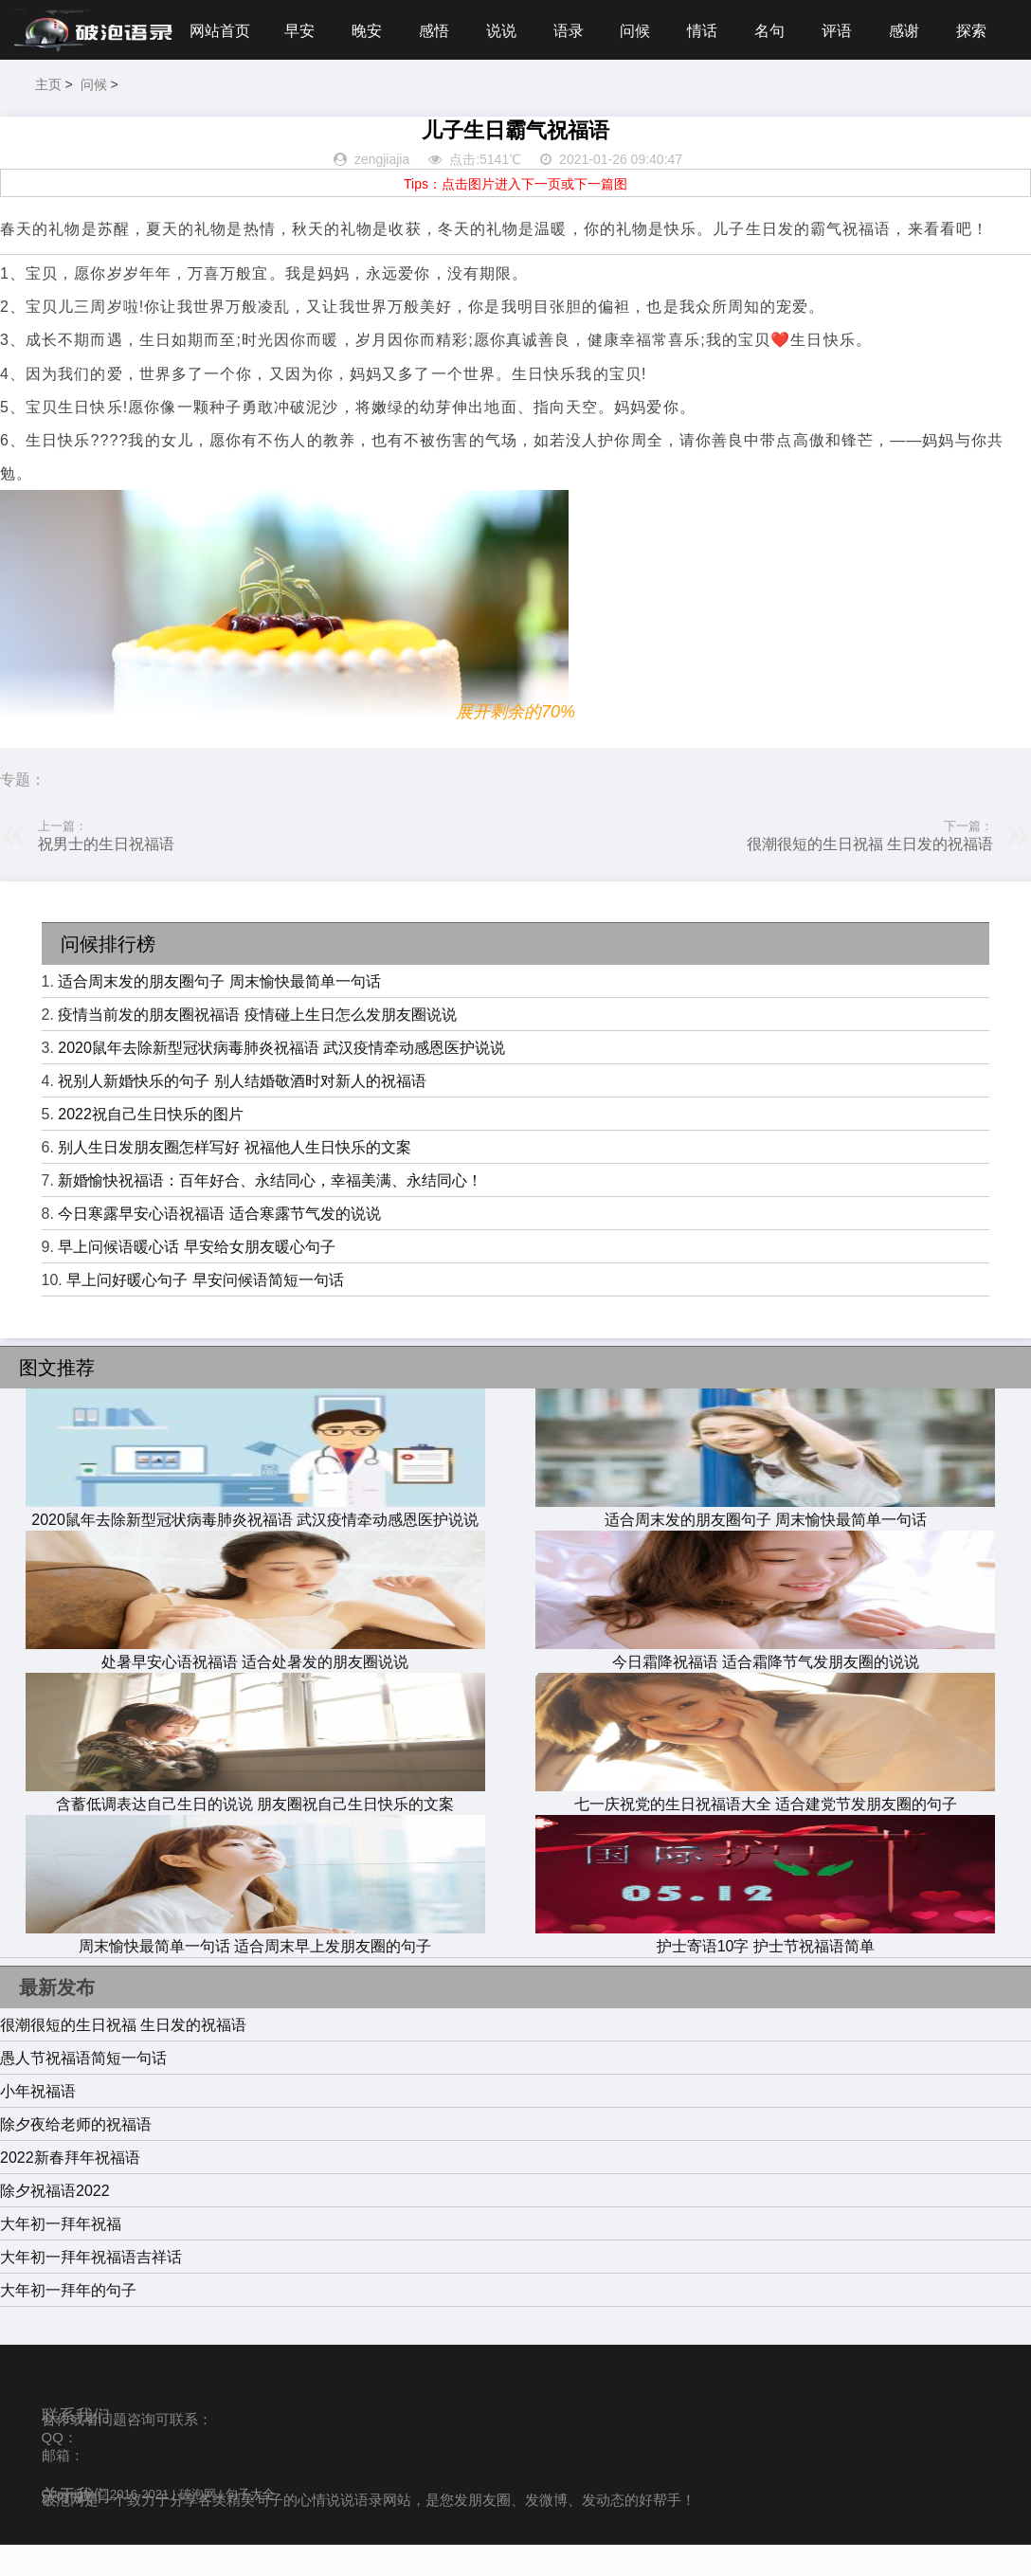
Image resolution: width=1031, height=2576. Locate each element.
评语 (689, 93)
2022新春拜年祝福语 (70, 2189)
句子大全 (250, 2526)
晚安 (208, 93)
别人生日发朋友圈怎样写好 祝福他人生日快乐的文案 (234, 1179)
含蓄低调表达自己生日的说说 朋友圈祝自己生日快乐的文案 (255, 1826)
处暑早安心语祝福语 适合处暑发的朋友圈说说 (255, 1684)
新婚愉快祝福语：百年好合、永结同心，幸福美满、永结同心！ (270, 1213)
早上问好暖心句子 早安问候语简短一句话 (204, 1312)
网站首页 (58, 93)
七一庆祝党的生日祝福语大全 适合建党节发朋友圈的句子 (765, 1826)
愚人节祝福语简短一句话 (83, 2089)
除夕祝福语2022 (55, 2222)
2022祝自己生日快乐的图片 (151, 1146)
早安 (139, 93)
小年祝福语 (38, 2122)
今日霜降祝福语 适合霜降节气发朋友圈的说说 (765, 1684)
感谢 (758, 93)
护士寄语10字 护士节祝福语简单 (765, 1968)
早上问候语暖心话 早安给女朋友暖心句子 (196, 1279)
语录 (414, 93)
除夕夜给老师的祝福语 (76, 2156)
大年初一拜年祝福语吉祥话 (91, 2288)
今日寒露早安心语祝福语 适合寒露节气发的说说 (219, 1246)
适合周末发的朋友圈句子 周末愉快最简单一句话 (219, 1014)
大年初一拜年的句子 (68, 2321)
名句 (621, 93)
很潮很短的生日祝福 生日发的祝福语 (870, 875)
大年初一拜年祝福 (60, 2255)
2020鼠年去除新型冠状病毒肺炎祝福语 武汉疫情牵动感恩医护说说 (281, 1080)
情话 (551, 93)
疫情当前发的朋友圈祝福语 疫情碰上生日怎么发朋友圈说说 (257, 1047)
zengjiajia (381, 191)
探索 (826, 93)
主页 (875, 87)
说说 (346, 93)
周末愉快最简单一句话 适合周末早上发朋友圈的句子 (255, 1968)
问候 (483, 93)
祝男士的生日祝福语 (106, 875)
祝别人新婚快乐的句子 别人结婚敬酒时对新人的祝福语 (241, 1113)
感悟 (277, 93)
